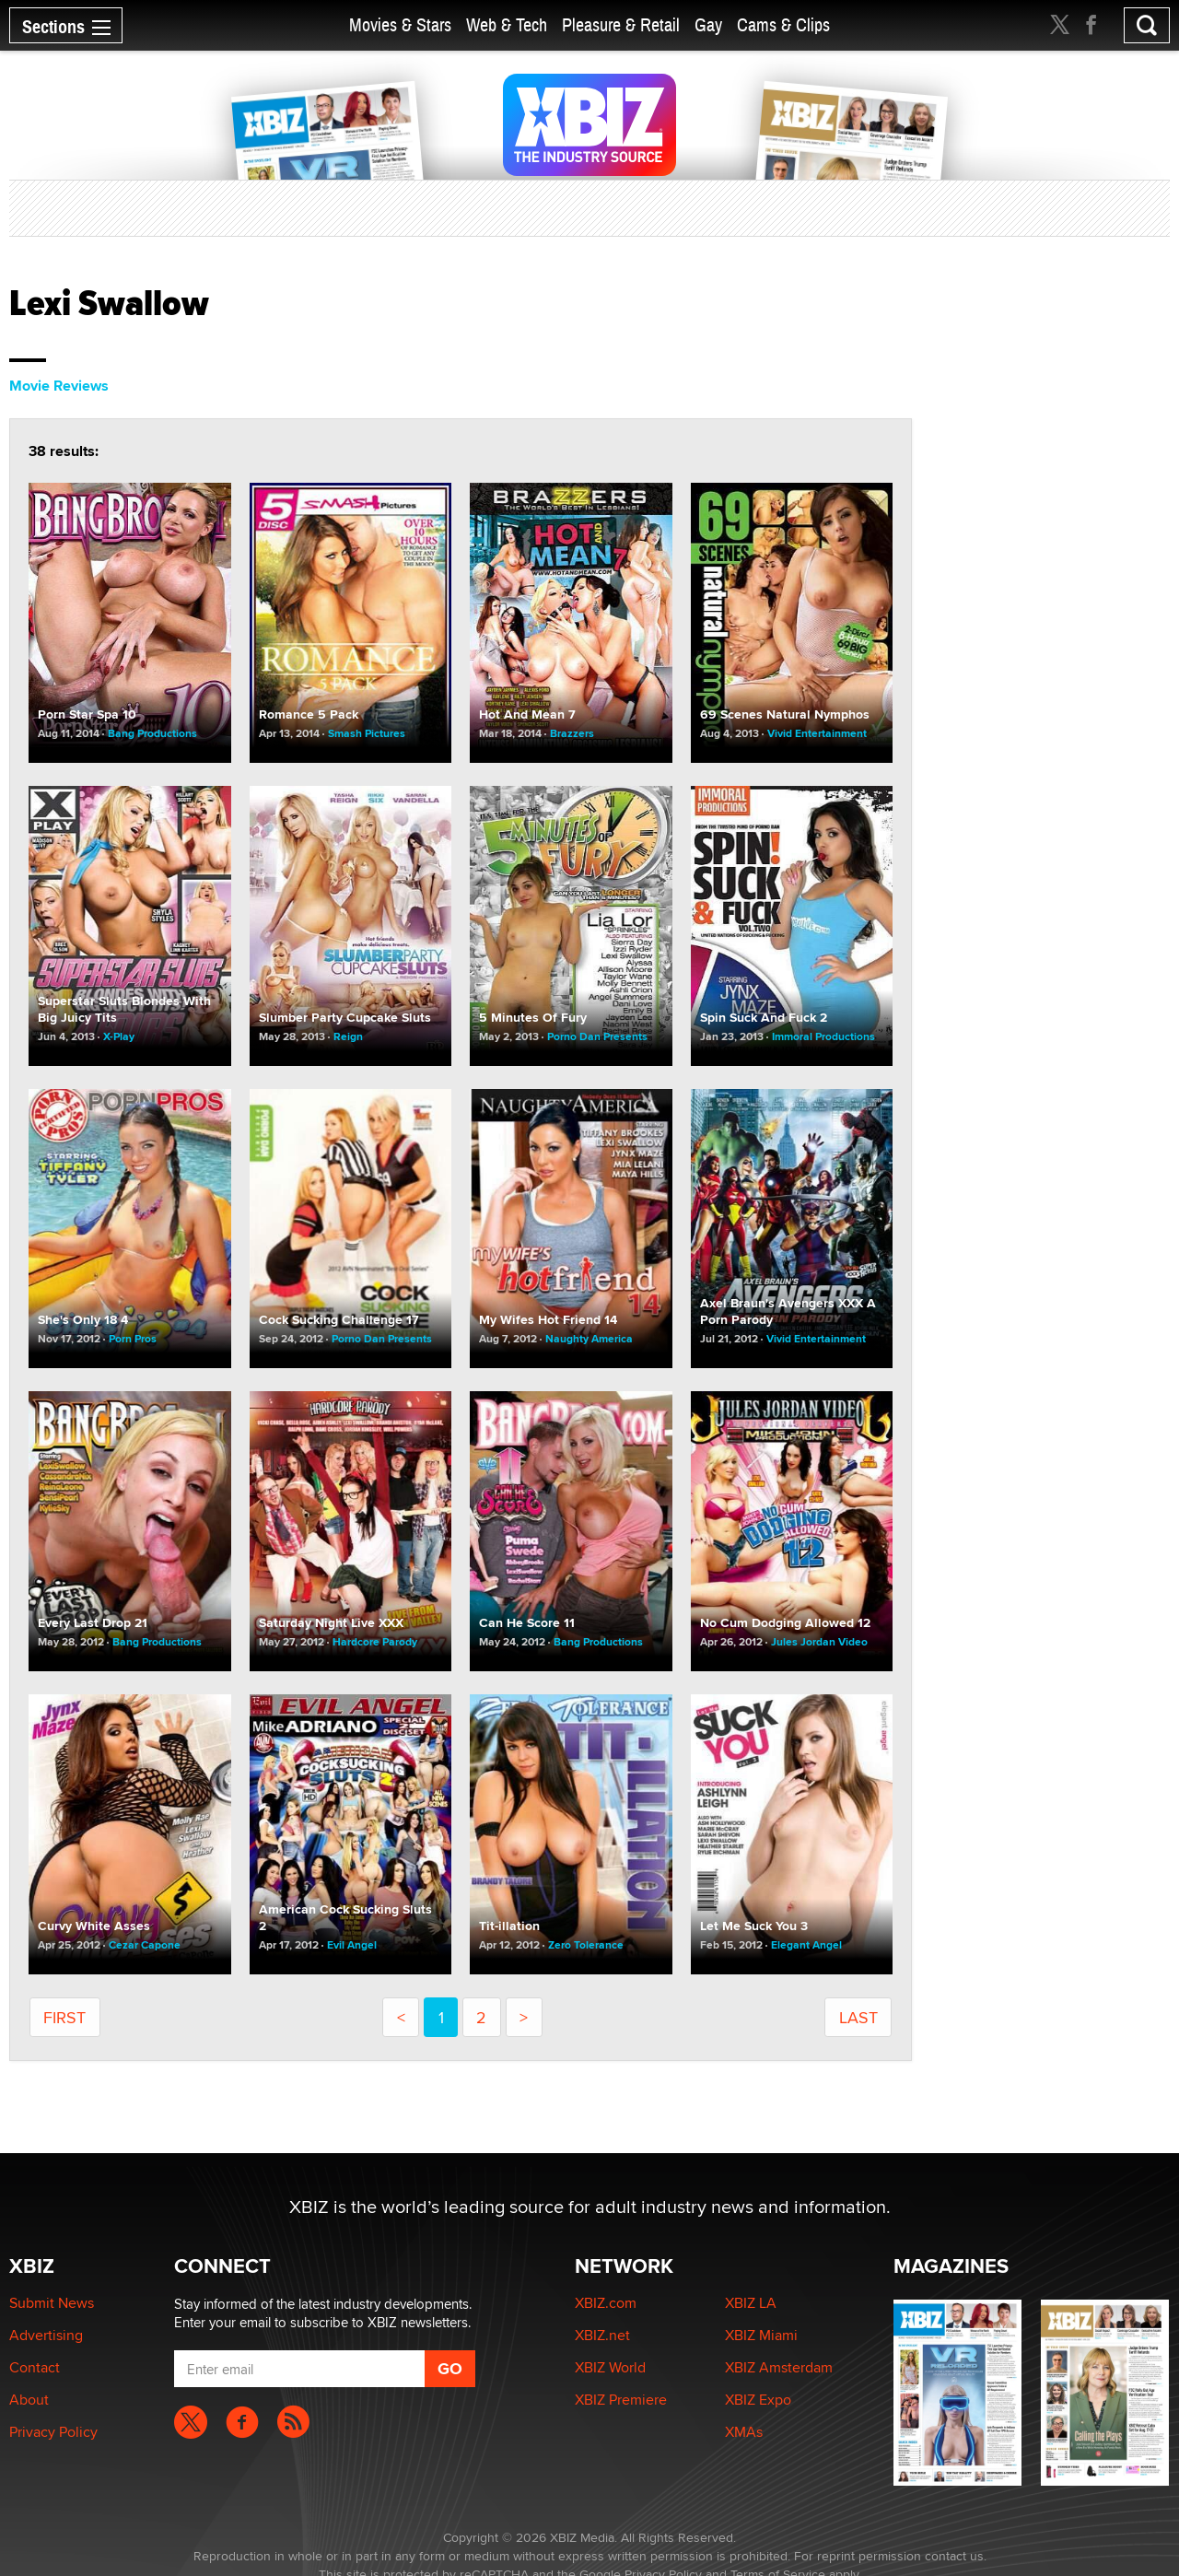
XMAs (744, 2431)
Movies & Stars (400, 25)
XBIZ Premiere (621, 2399)
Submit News (51, 2302)
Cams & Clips (783, 25)
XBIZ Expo (758, 2399)
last (858, 2017)
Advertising (46, 2335)
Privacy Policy (53, 2431)
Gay (708, 25)
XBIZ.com (605, 2302)
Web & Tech (506, 25)
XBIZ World (610, 2367)
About (29, 2399)
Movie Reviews (59, 385)
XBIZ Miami (761, 2335)
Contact (34, 2367)
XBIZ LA (750, 2302)
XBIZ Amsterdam (779, 2367)
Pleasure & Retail (621, 25)
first (64, 2017)
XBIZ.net (602, 2335)
